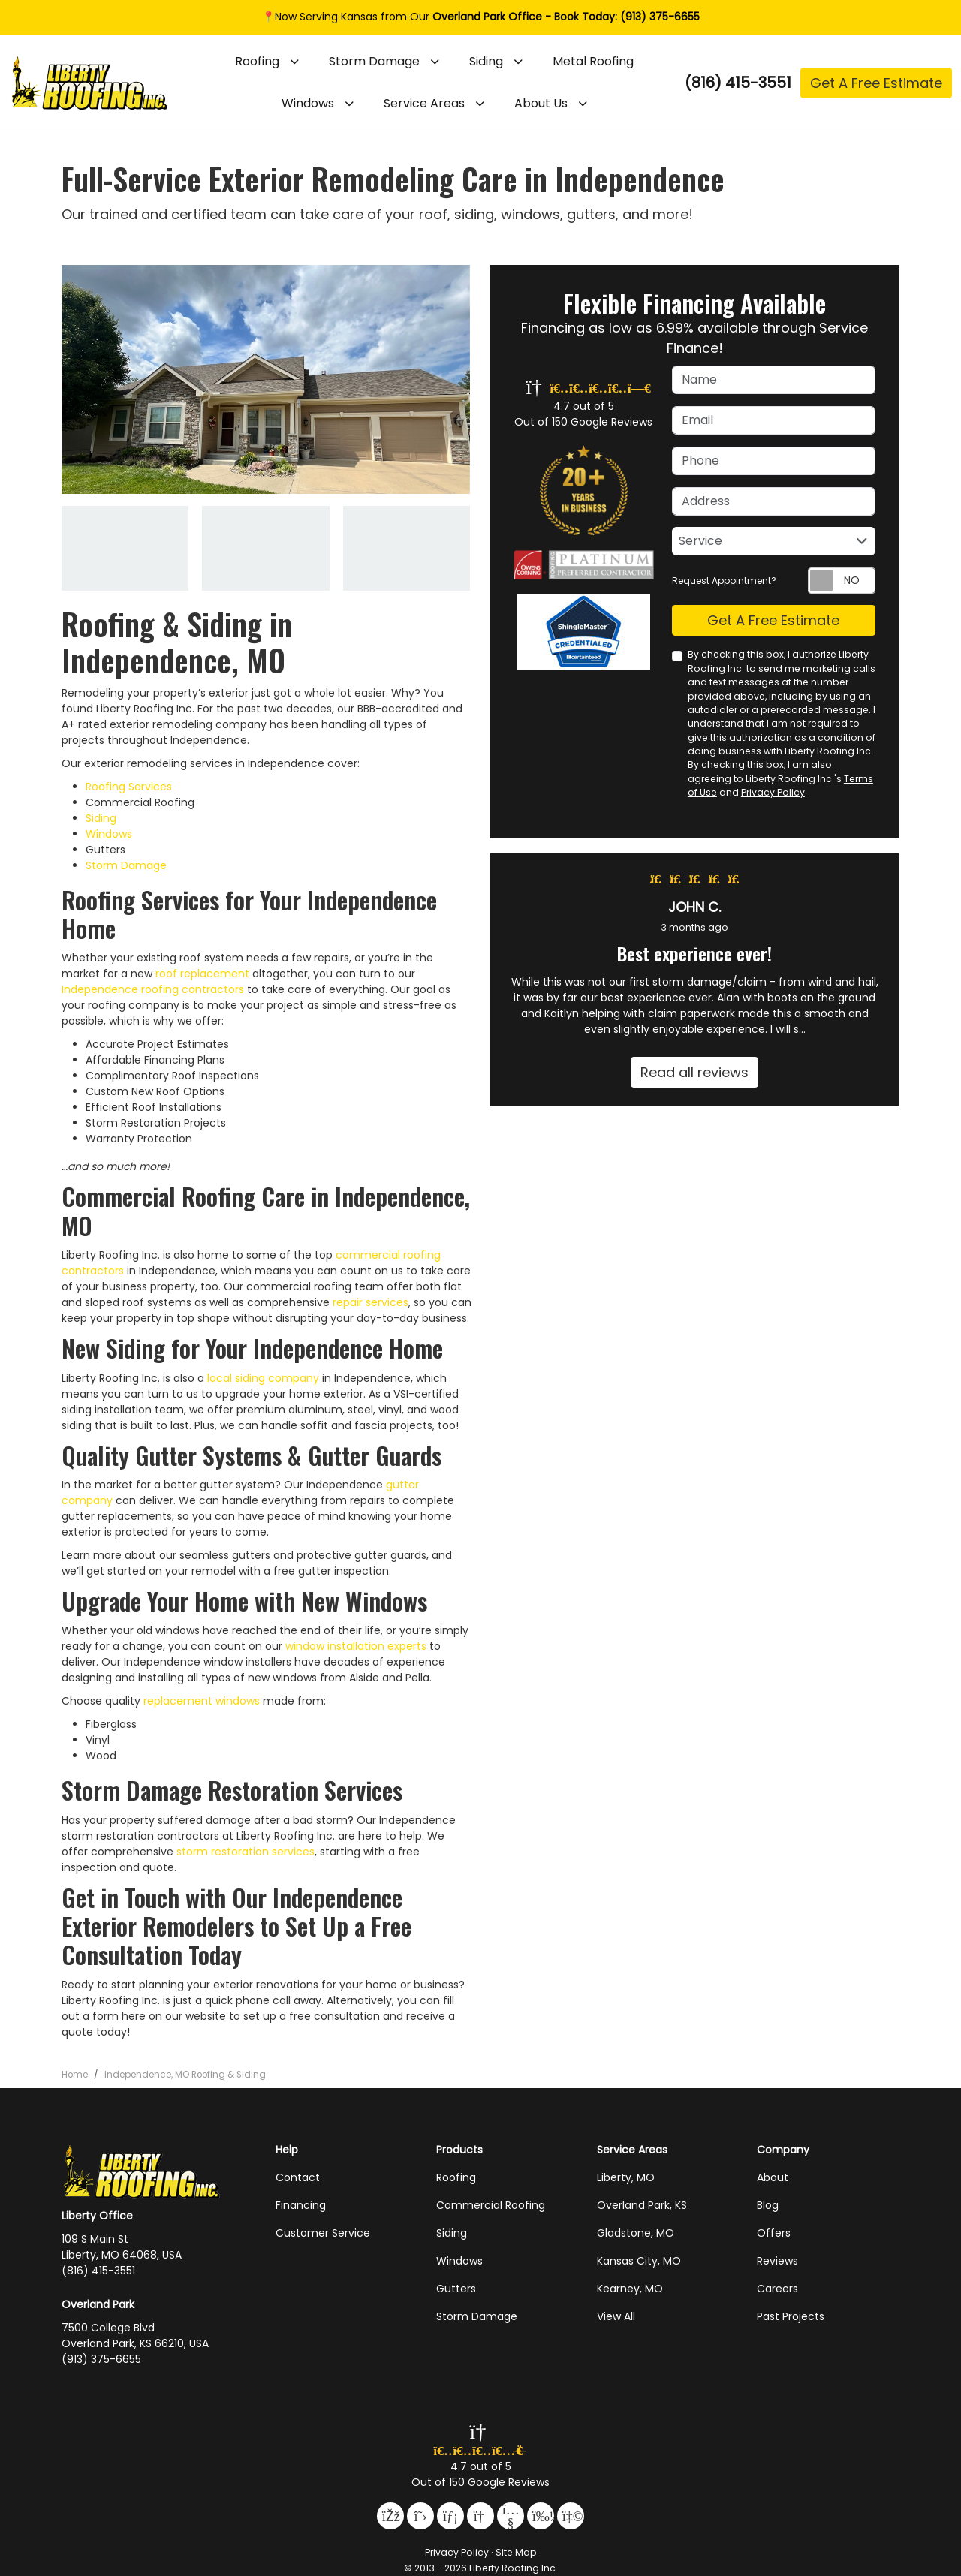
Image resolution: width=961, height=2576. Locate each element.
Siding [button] (486, 61)
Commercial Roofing (490, 2205)
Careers (777, 2288)
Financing (301, 2205)
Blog (768, 2205)
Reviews (777, 2260)
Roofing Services (129, 786)
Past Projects (790, 2316)
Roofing (456, 2177)
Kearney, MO (630, 2288)
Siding (101, 818)
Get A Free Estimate (876, 83)
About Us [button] (541, 103)
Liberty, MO (626, 2177)
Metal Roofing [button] (593, 61)
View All (616, 2316)
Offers (774, 2232)
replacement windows (201, 1700)
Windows (109, 833)
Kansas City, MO (639, 2260)
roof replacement (202, 973)
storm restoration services (245, 1851)
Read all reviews (694, 1072)
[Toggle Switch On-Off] (842, 580)
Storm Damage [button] (374, 61)
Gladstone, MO (635, 2232)
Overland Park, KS (642, 2205)
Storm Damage (126, 865)
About (772, 2177)
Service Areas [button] (424, 103)
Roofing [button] (257, 61)
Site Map (516, 2552)
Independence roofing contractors (153, 989)
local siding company (263, 1378)
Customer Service (323, 2232)
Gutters (456, 2288)
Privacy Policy (773, 792)
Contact (298, 2177)
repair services (370, 1302)
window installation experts (355, 1646)
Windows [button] (308, 103)
